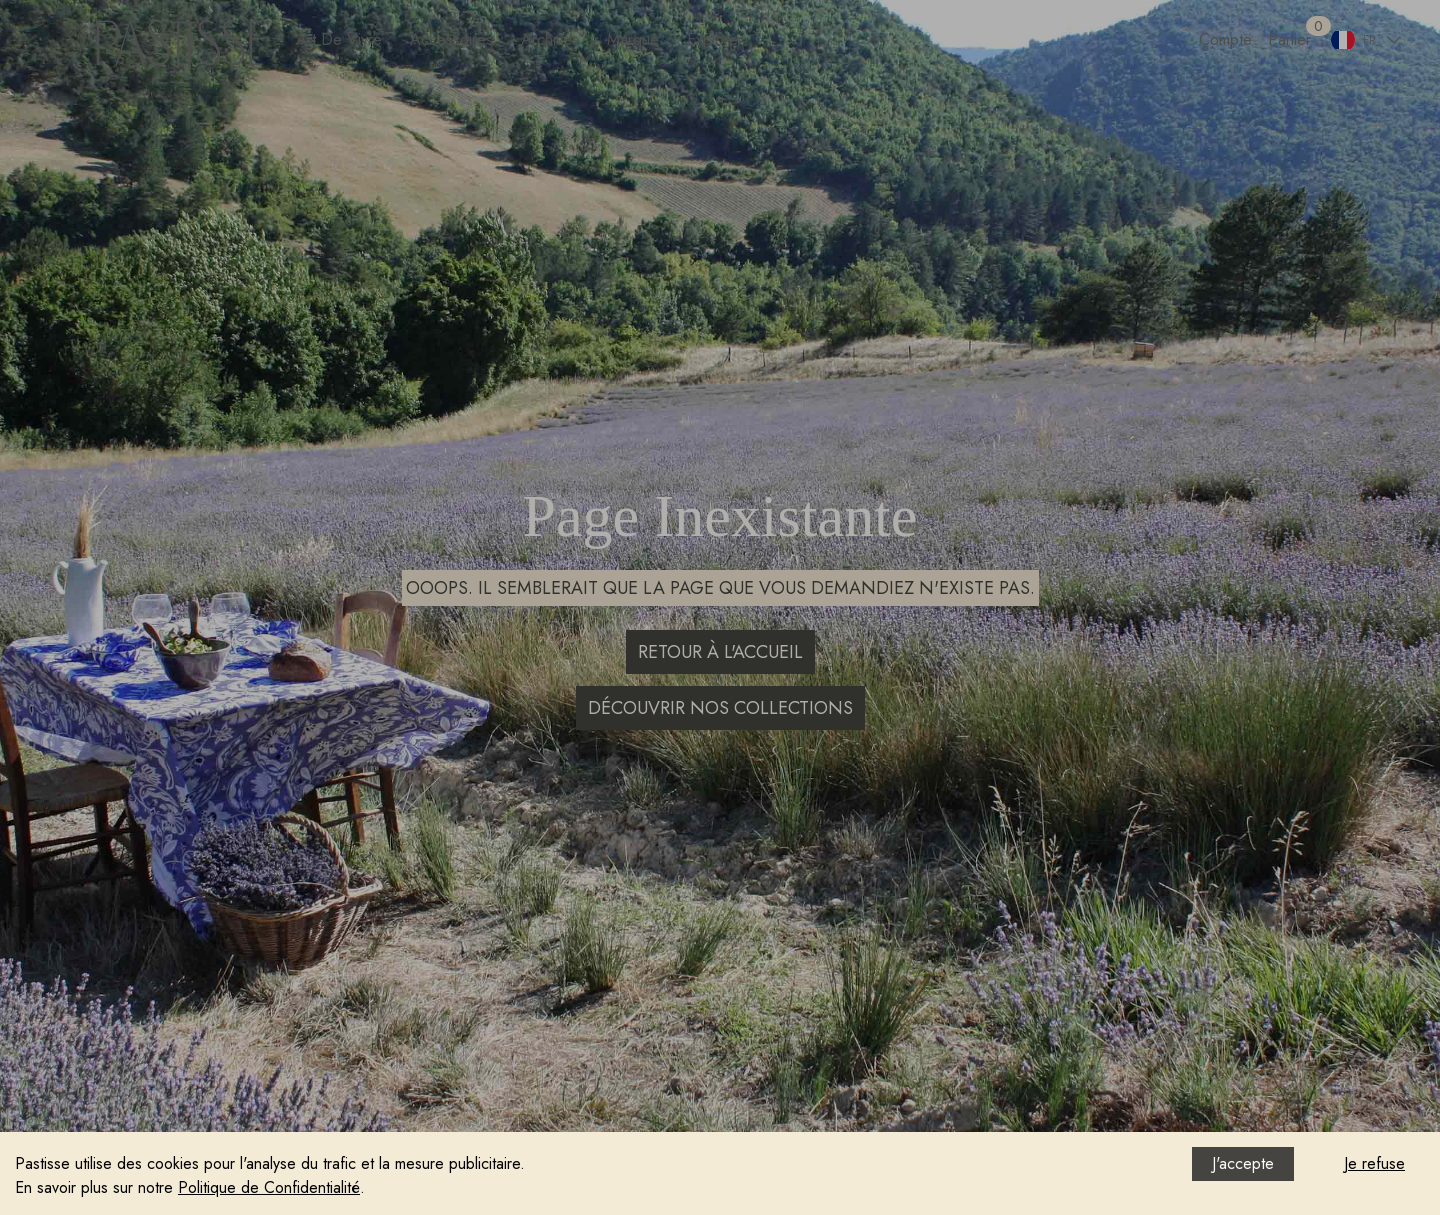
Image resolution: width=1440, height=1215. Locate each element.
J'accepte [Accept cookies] (1243, 1163)
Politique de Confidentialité (269, 1187)
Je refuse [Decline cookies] (1374, 1163)
